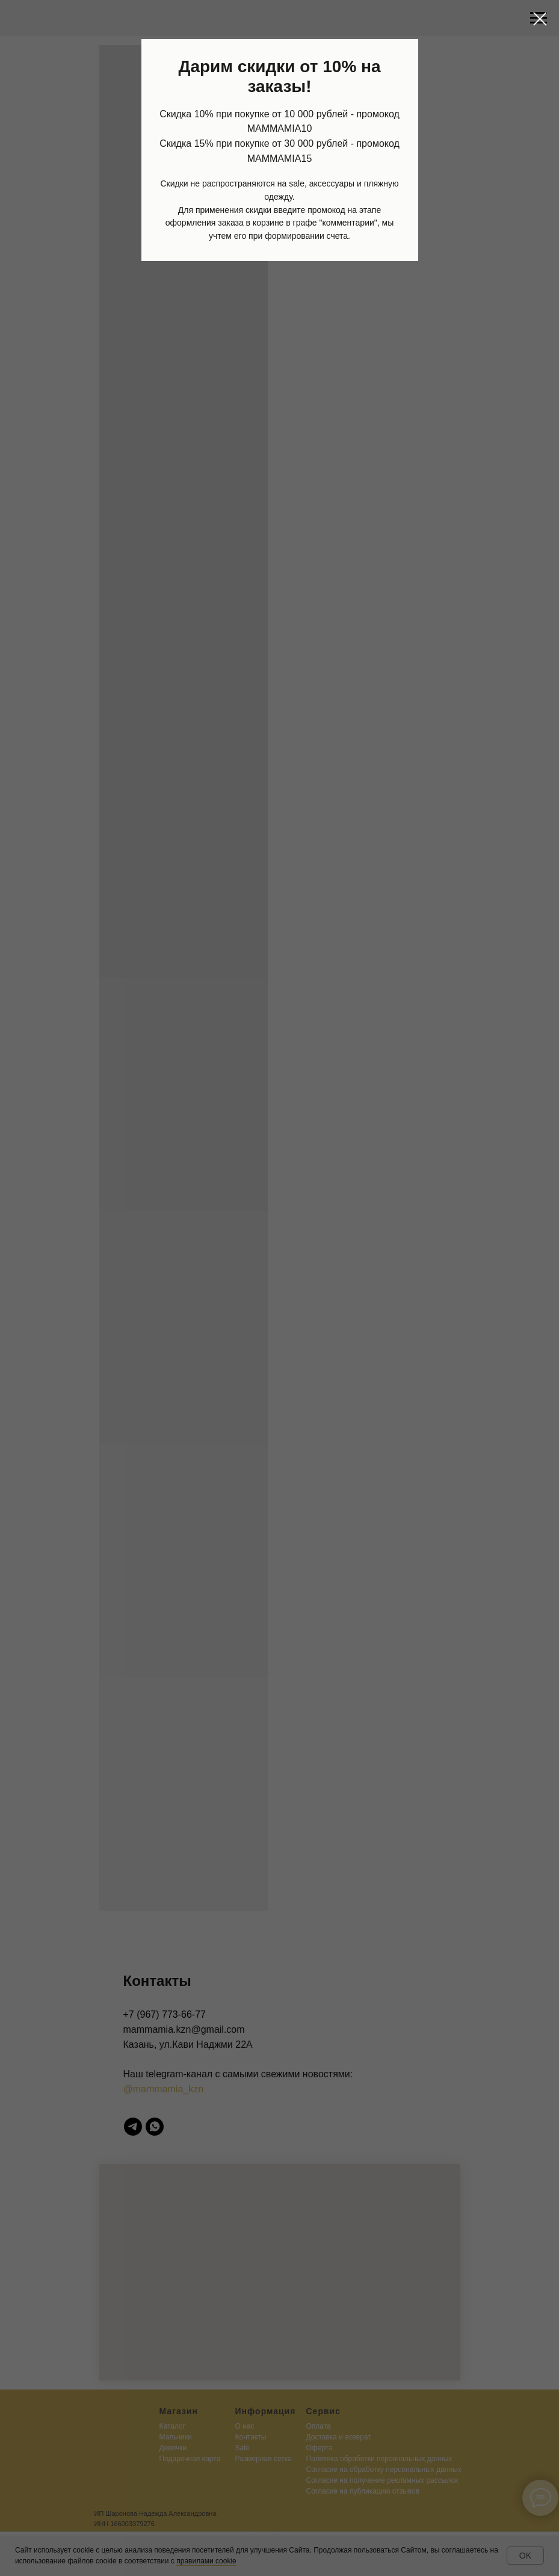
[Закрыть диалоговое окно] (540, 19)
